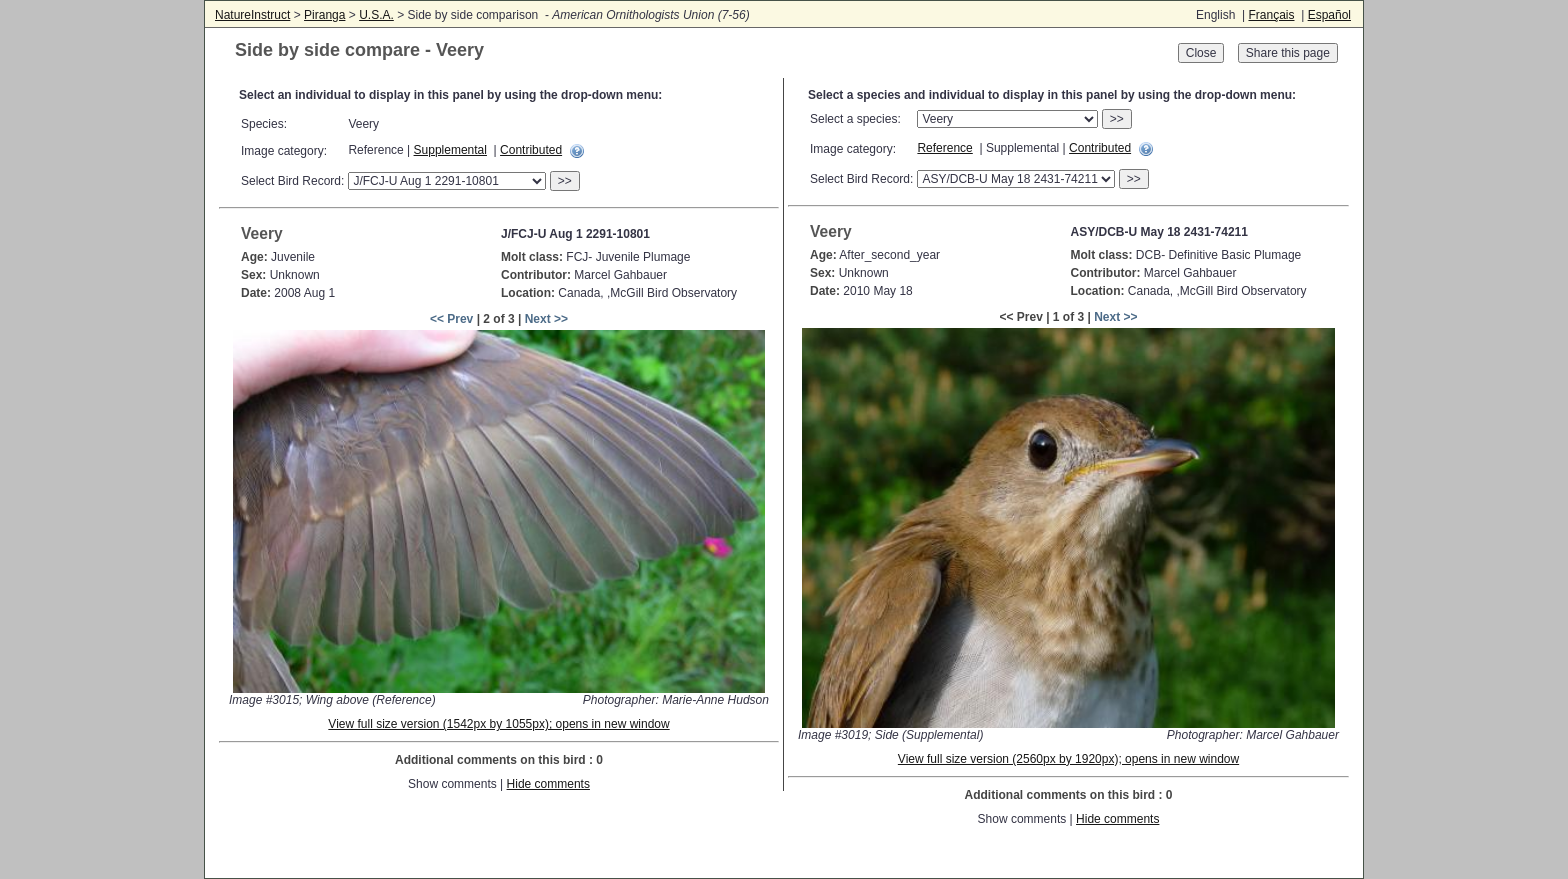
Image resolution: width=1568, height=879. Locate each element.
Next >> (546, 319)
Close (1201, 53)
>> (565, 181)
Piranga (324, 15)
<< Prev (451, 319)
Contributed (531, 150)
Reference (944, 148)
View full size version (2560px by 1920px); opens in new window (1068, 759)
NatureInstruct (252, 15)
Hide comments (548, 784)
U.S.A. (376, 15)
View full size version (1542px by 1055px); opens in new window (498, 724)
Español (1329, 15)
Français (1271, 15)
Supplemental (450, 150)
